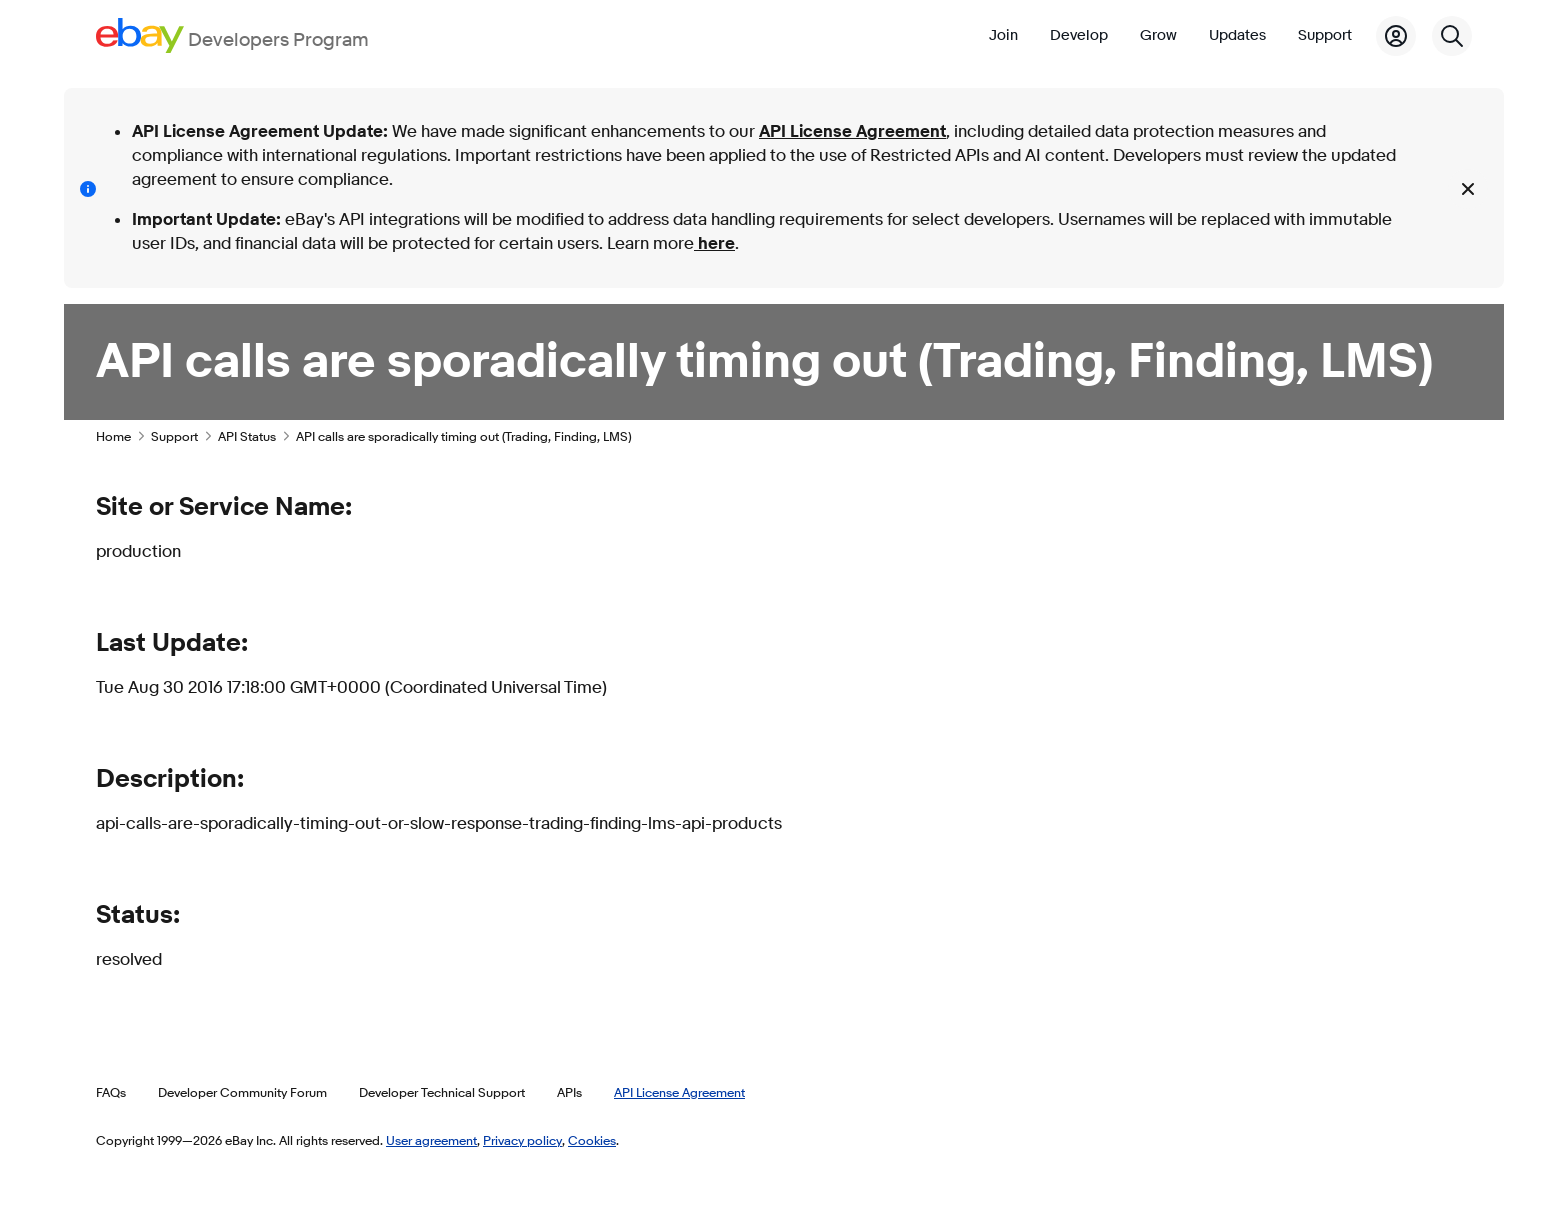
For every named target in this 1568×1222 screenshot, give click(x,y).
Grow (1158, 35)
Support (1325, 35)
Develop (1079, 35)
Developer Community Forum (242, 1092)
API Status (247, 436)
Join (1003, 35)
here (714, 243)
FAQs (111, 1092)
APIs (569, 1092)
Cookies (592, 1140)
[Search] (1452, 36)
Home (113, 436)
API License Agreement (852, 131)
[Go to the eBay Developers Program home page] (232, 35)
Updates (1237, 35)
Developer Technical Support (442, 1092)
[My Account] (1396, 36)
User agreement (431, 1140)
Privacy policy (522, 1140)
